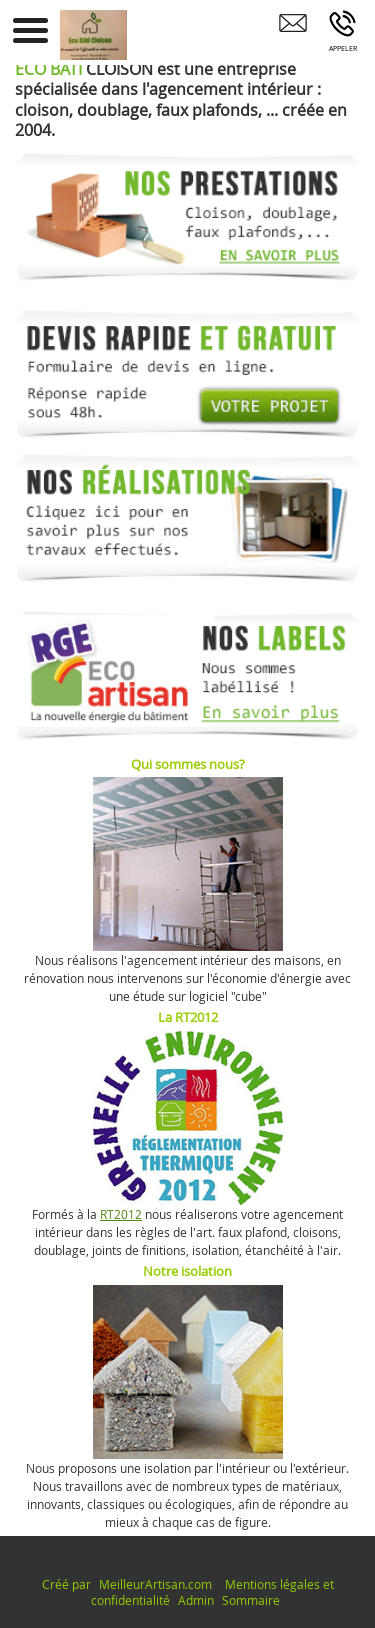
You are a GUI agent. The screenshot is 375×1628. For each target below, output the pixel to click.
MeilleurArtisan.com (155, 1584)
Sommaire (251, 1600)
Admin (196, 1600)
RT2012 (121, 1214)
